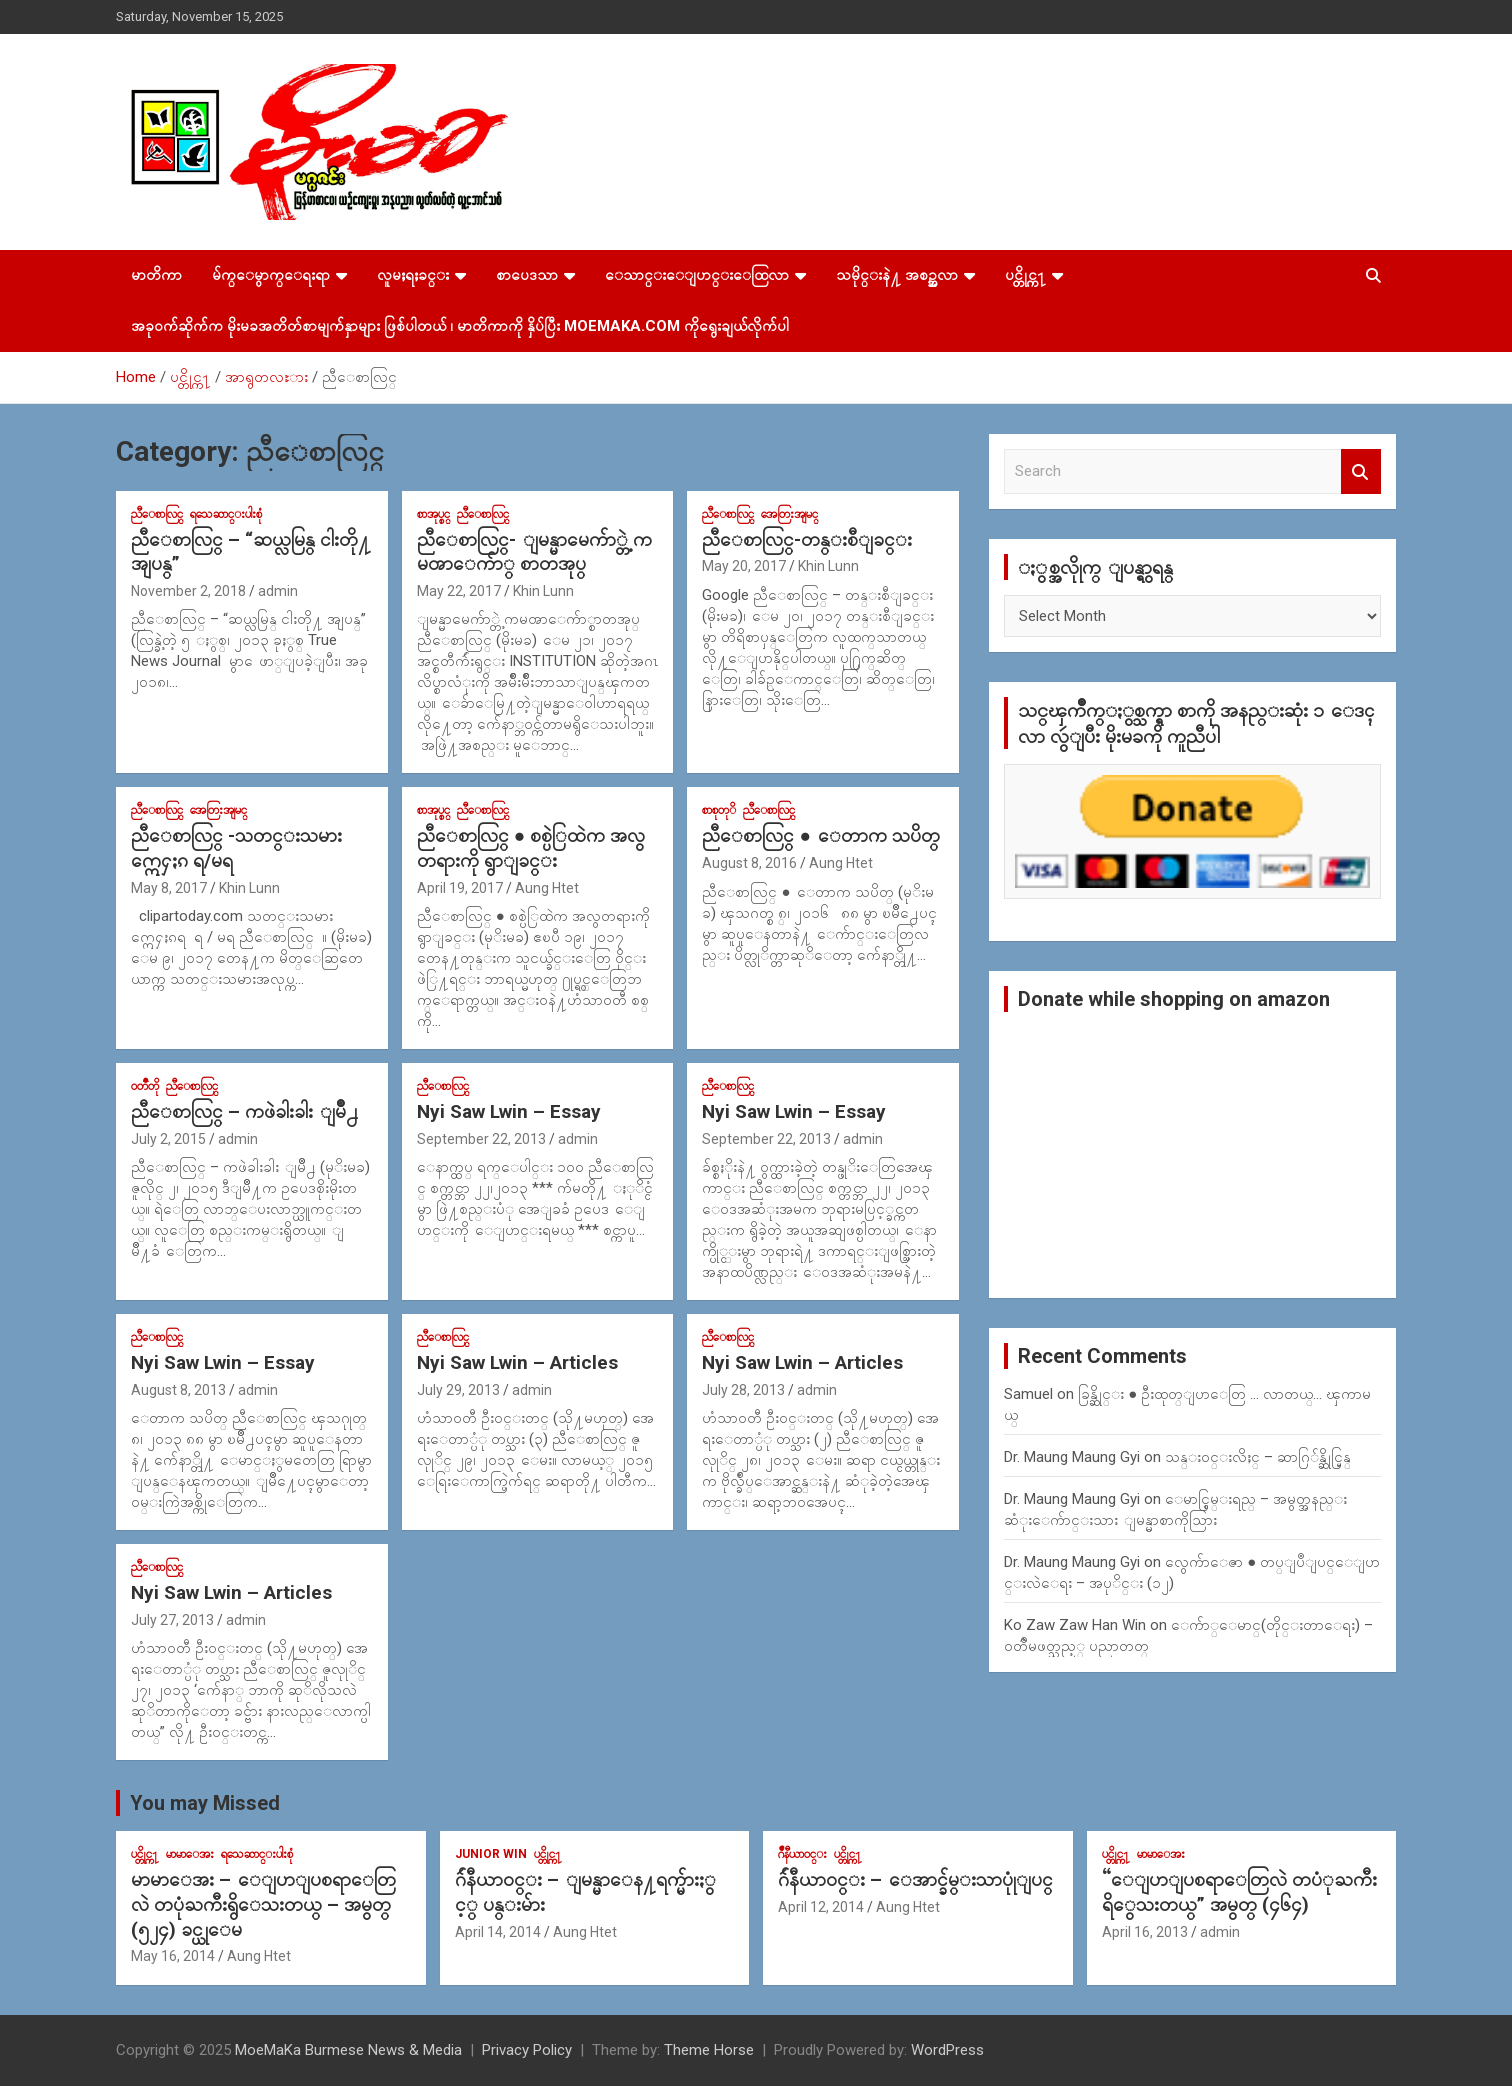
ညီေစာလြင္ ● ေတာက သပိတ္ (820, 835)
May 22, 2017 (459, 591)
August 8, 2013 (178, 1390)
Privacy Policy (527, 2050)
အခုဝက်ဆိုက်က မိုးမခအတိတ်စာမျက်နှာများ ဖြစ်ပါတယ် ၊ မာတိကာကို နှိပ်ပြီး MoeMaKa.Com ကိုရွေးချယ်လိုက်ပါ (460, 326)
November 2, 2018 (188, 591)
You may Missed (205, 1803)
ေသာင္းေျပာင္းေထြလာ (697, 275)
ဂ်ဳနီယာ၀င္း (802, 1854)
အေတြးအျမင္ (789, 514)
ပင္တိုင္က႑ (1025, 275)
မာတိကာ (156, 275)
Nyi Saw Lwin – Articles (517, 1362)
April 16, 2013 (1145, 1932)
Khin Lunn (543, 591)
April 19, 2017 (460, 888)
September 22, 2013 (481, 1139)
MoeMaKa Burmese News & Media (348, 2050)
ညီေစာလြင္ (157, 514)
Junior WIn (491, 1854)
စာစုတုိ (719, 810)
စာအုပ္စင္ (433, 514)
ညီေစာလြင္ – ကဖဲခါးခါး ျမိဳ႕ (244, 1111)
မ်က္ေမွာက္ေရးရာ (271, 275)
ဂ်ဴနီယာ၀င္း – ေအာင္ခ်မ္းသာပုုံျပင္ (915, 1879)
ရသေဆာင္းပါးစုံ (226, 514)
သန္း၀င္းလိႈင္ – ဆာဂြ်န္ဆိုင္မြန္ (1258, 1457)
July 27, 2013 (172, 1620)
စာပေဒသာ (527, 275)
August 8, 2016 (749, 863)
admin (278, 591)
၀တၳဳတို (145, 1086)
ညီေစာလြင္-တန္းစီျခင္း (807, 539)
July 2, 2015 (168, 1139)
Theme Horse (709, 2050)
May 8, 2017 (169, 888)
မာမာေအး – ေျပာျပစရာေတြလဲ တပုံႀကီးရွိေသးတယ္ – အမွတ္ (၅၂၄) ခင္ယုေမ (263, 1904)
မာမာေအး (190, 1854)
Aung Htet (547, 888)
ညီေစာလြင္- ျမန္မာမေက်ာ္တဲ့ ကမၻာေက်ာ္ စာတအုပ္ (534, 552)
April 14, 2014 (498, 1932)
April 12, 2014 (821, 1907)
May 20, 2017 (744, 566)
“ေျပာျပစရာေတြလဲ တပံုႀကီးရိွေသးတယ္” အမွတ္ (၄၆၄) (1239, 1892)
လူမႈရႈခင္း (413, 275)
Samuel (1028, 1394)
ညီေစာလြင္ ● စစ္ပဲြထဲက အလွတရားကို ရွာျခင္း (531, 848)
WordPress (947, 2050)
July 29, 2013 (458, 1390)
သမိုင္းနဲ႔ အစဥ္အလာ (897, 275)
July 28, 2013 (743, 1390)
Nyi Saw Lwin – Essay (509, 1111)
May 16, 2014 (173, 1956)
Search (1361, 471)
